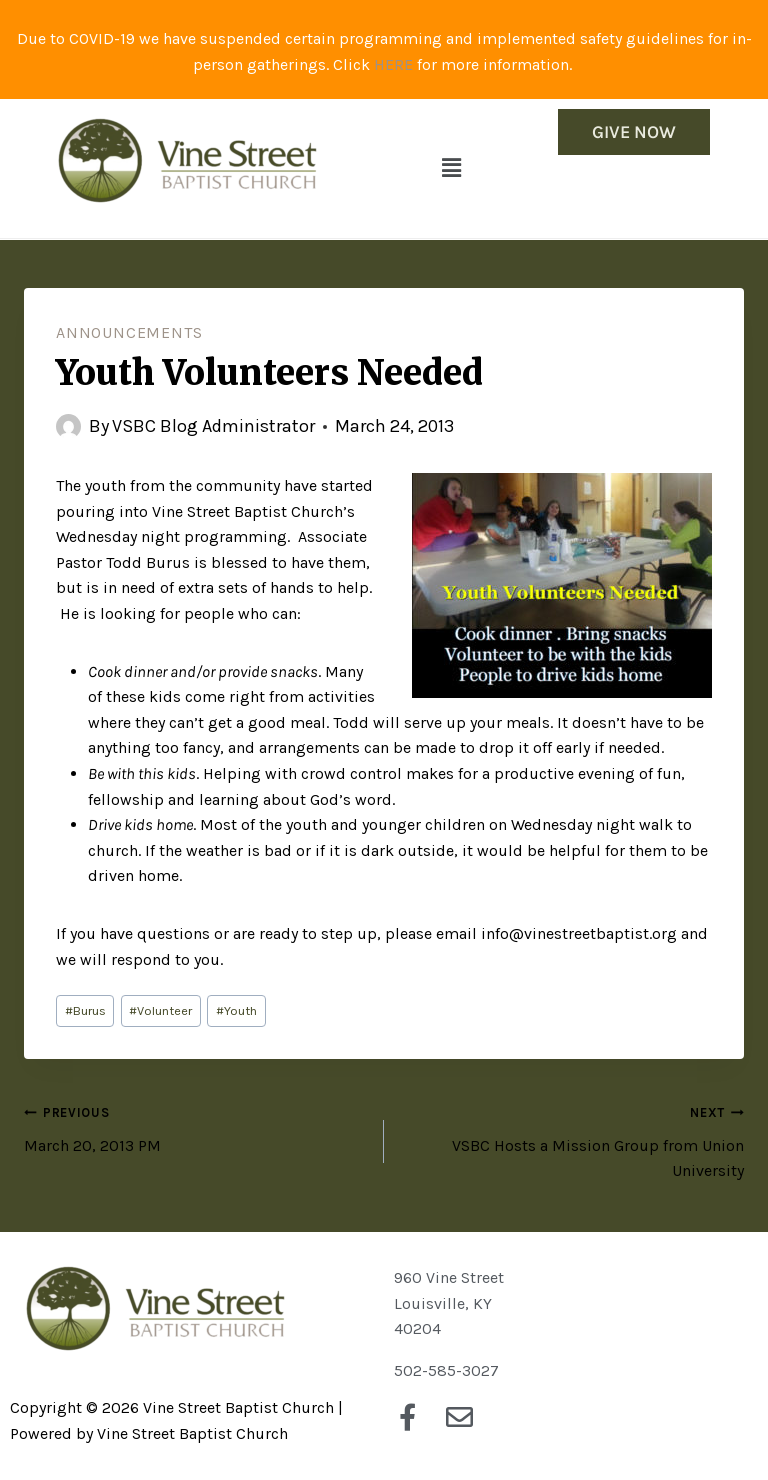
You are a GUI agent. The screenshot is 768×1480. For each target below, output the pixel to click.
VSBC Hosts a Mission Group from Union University (572, 1139)
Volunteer (160, 1010)
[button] (451, 168)
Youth (236, 1010)
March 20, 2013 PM (196, 1127)
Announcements (129, 332)
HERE (393, 64)
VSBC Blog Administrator (213, 426)
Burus (85, 1010)
